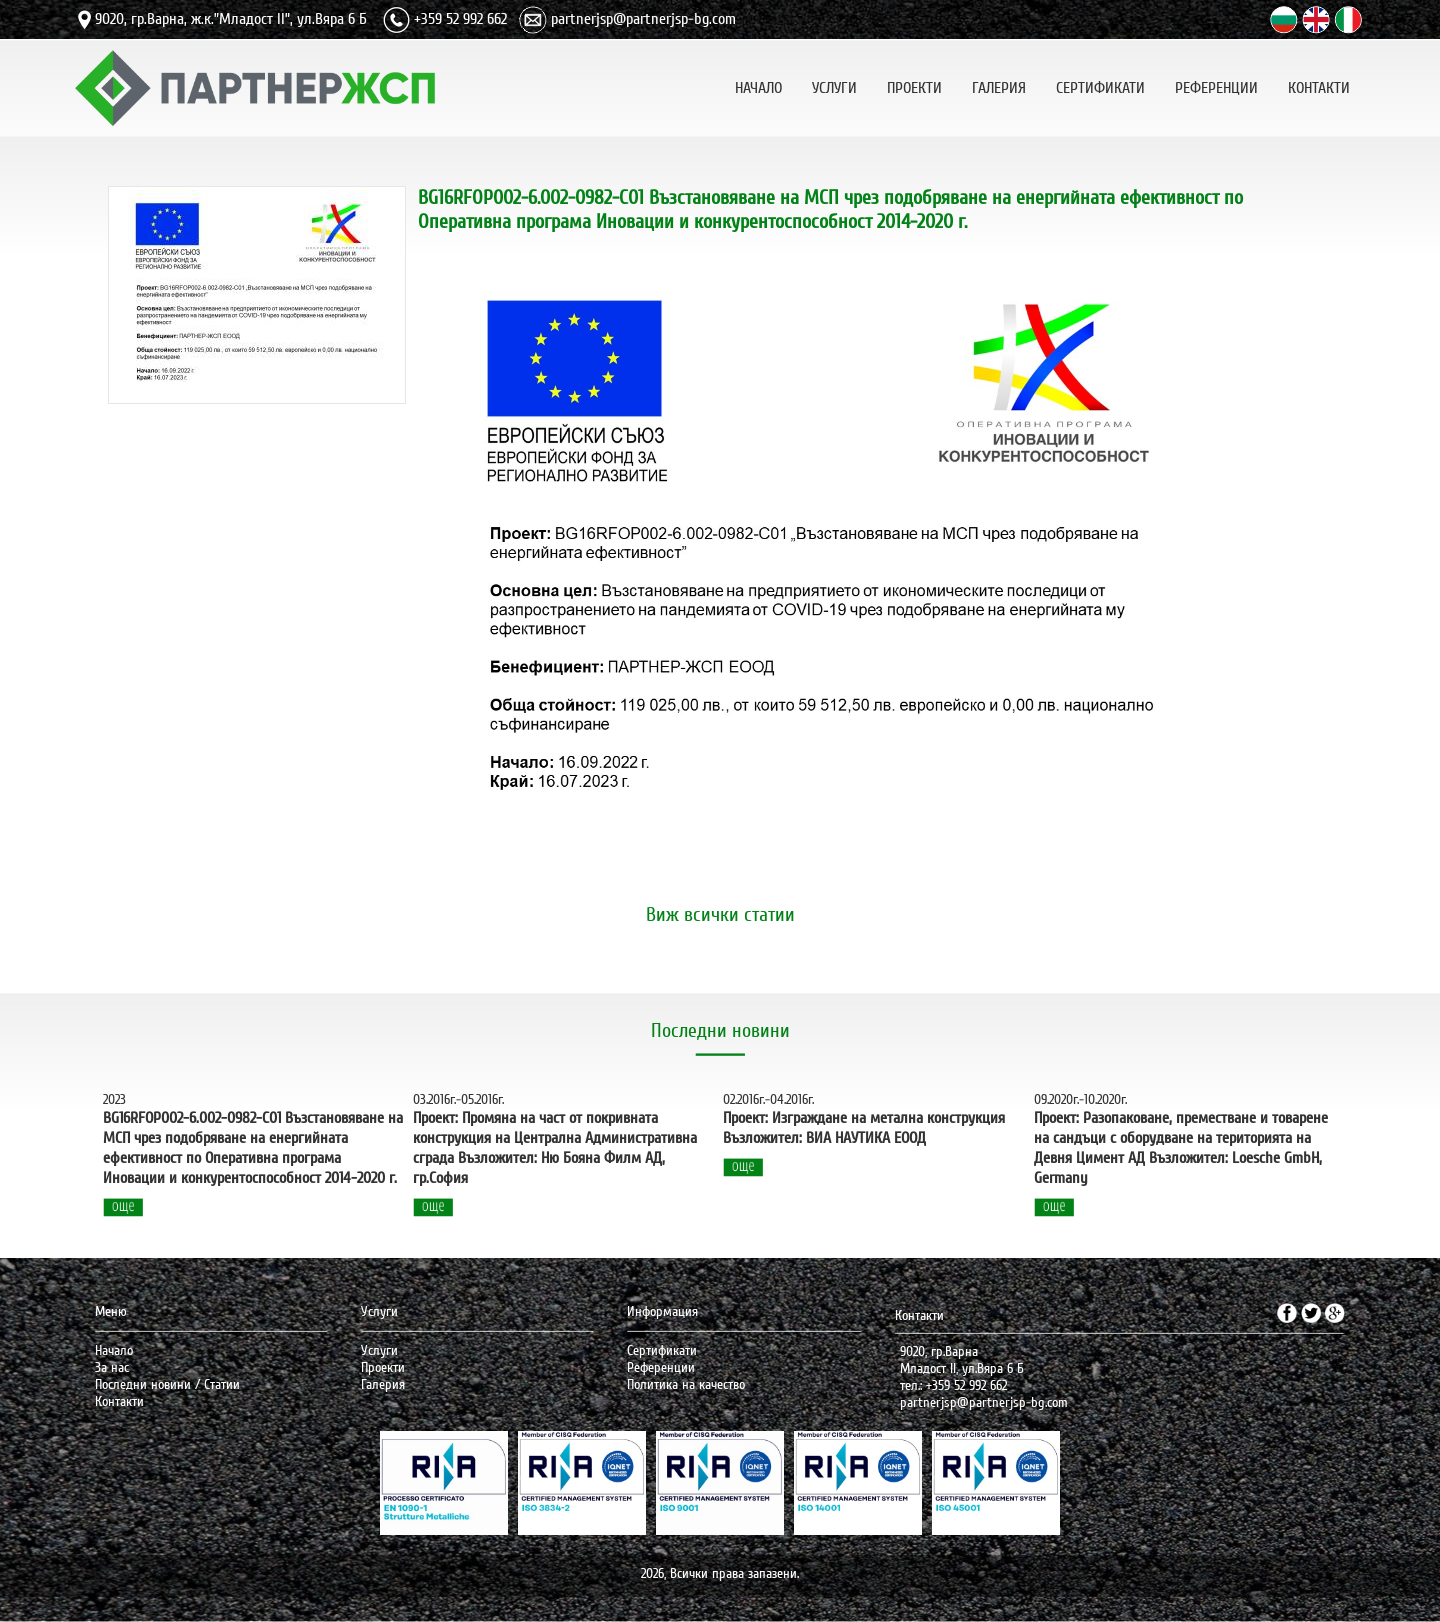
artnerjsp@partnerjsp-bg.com (987, 1402)
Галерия (383, 1384)
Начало (114, 1350)
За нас (112, 1367)
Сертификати (662, 1350)
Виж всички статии (720, 915)
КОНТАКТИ (1319, 85)
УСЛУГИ (834, 85)
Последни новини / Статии (167, 1384)
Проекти (383, 1367)
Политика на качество (686, 1384)
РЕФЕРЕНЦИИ (1216, 85)
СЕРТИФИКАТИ (1100, 85)
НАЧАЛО (758, 85)
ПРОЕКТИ (914, 85)
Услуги (379, 1350)
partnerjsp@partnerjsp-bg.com (643, 19)
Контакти (119, 1401)
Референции (661, 1367)
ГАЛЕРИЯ (999, 85)
